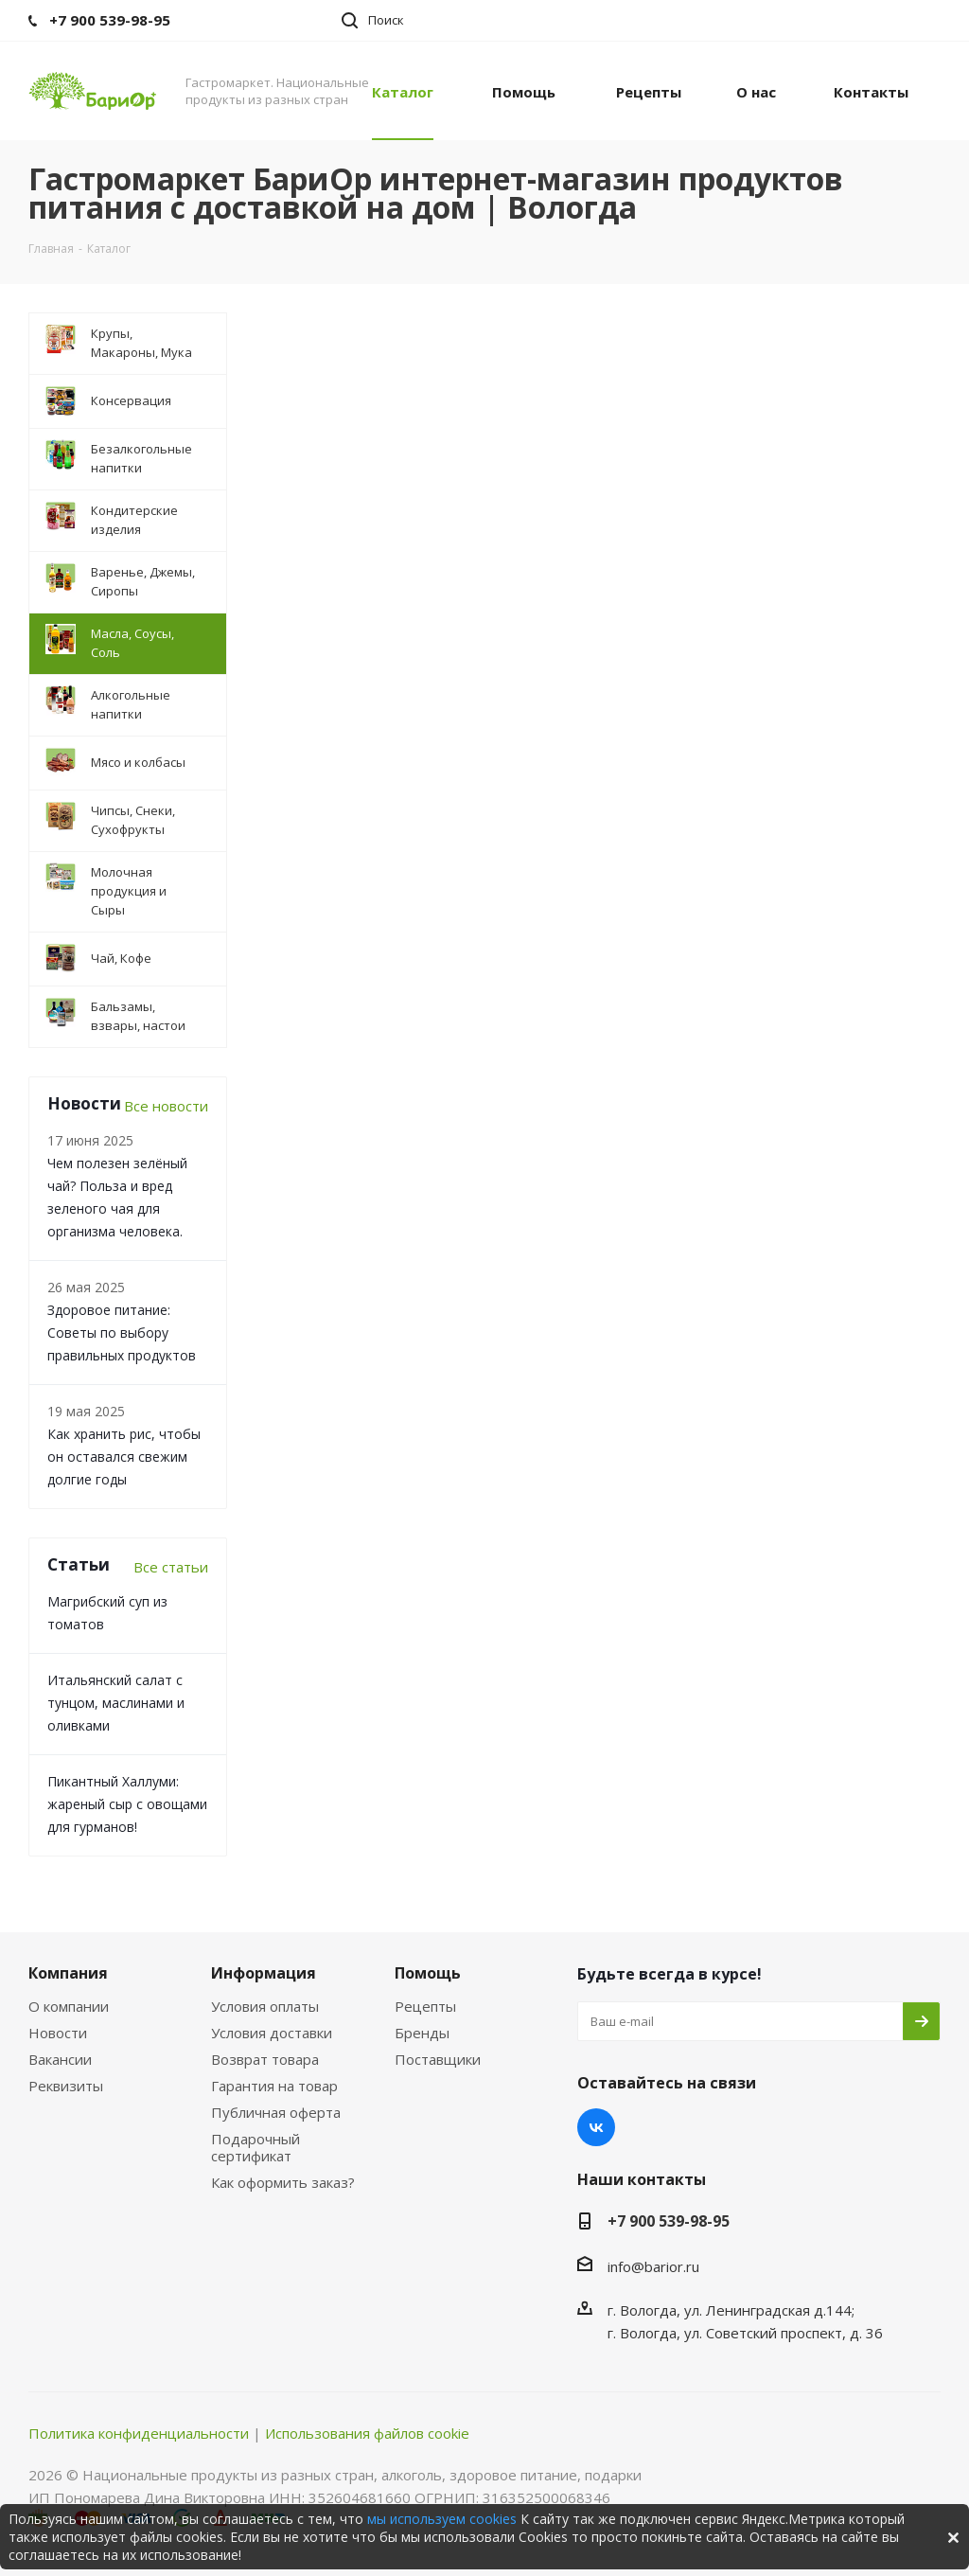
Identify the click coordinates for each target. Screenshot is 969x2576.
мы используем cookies (442, 2519)
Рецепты (425, 2006)
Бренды (422, 2032)
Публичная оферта (276, 2112)
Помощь (428, 1973)
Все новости (166, 1105)
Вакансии (60, 2059)
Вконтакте (596, 2127)
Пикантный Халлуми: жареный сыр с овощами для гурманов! (127, 1804)
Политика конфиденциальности (138, 2433)
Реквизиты (65, 2085)
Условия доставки (271, 2032)
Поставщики (438, 2059)
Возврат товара (265, 2059)
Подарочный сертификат (255, 2147)
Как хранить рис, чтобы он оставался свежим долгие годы (124, 1456)
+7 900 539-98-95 (669, 2221)
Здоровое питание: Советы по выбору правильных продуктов (121, 1332)
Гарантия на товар (274, 2085)
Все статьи (170, 1566)
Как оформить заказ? (283, 2182)
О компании (68, 2006)
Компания (68, 1973)
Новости (57, 2032)
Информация (263, 1973)
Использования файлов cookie (367, 2433)
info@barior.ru (653, 2266)
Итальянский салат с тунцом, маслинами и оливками (116, 1702)
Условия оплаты (265, 2006)
